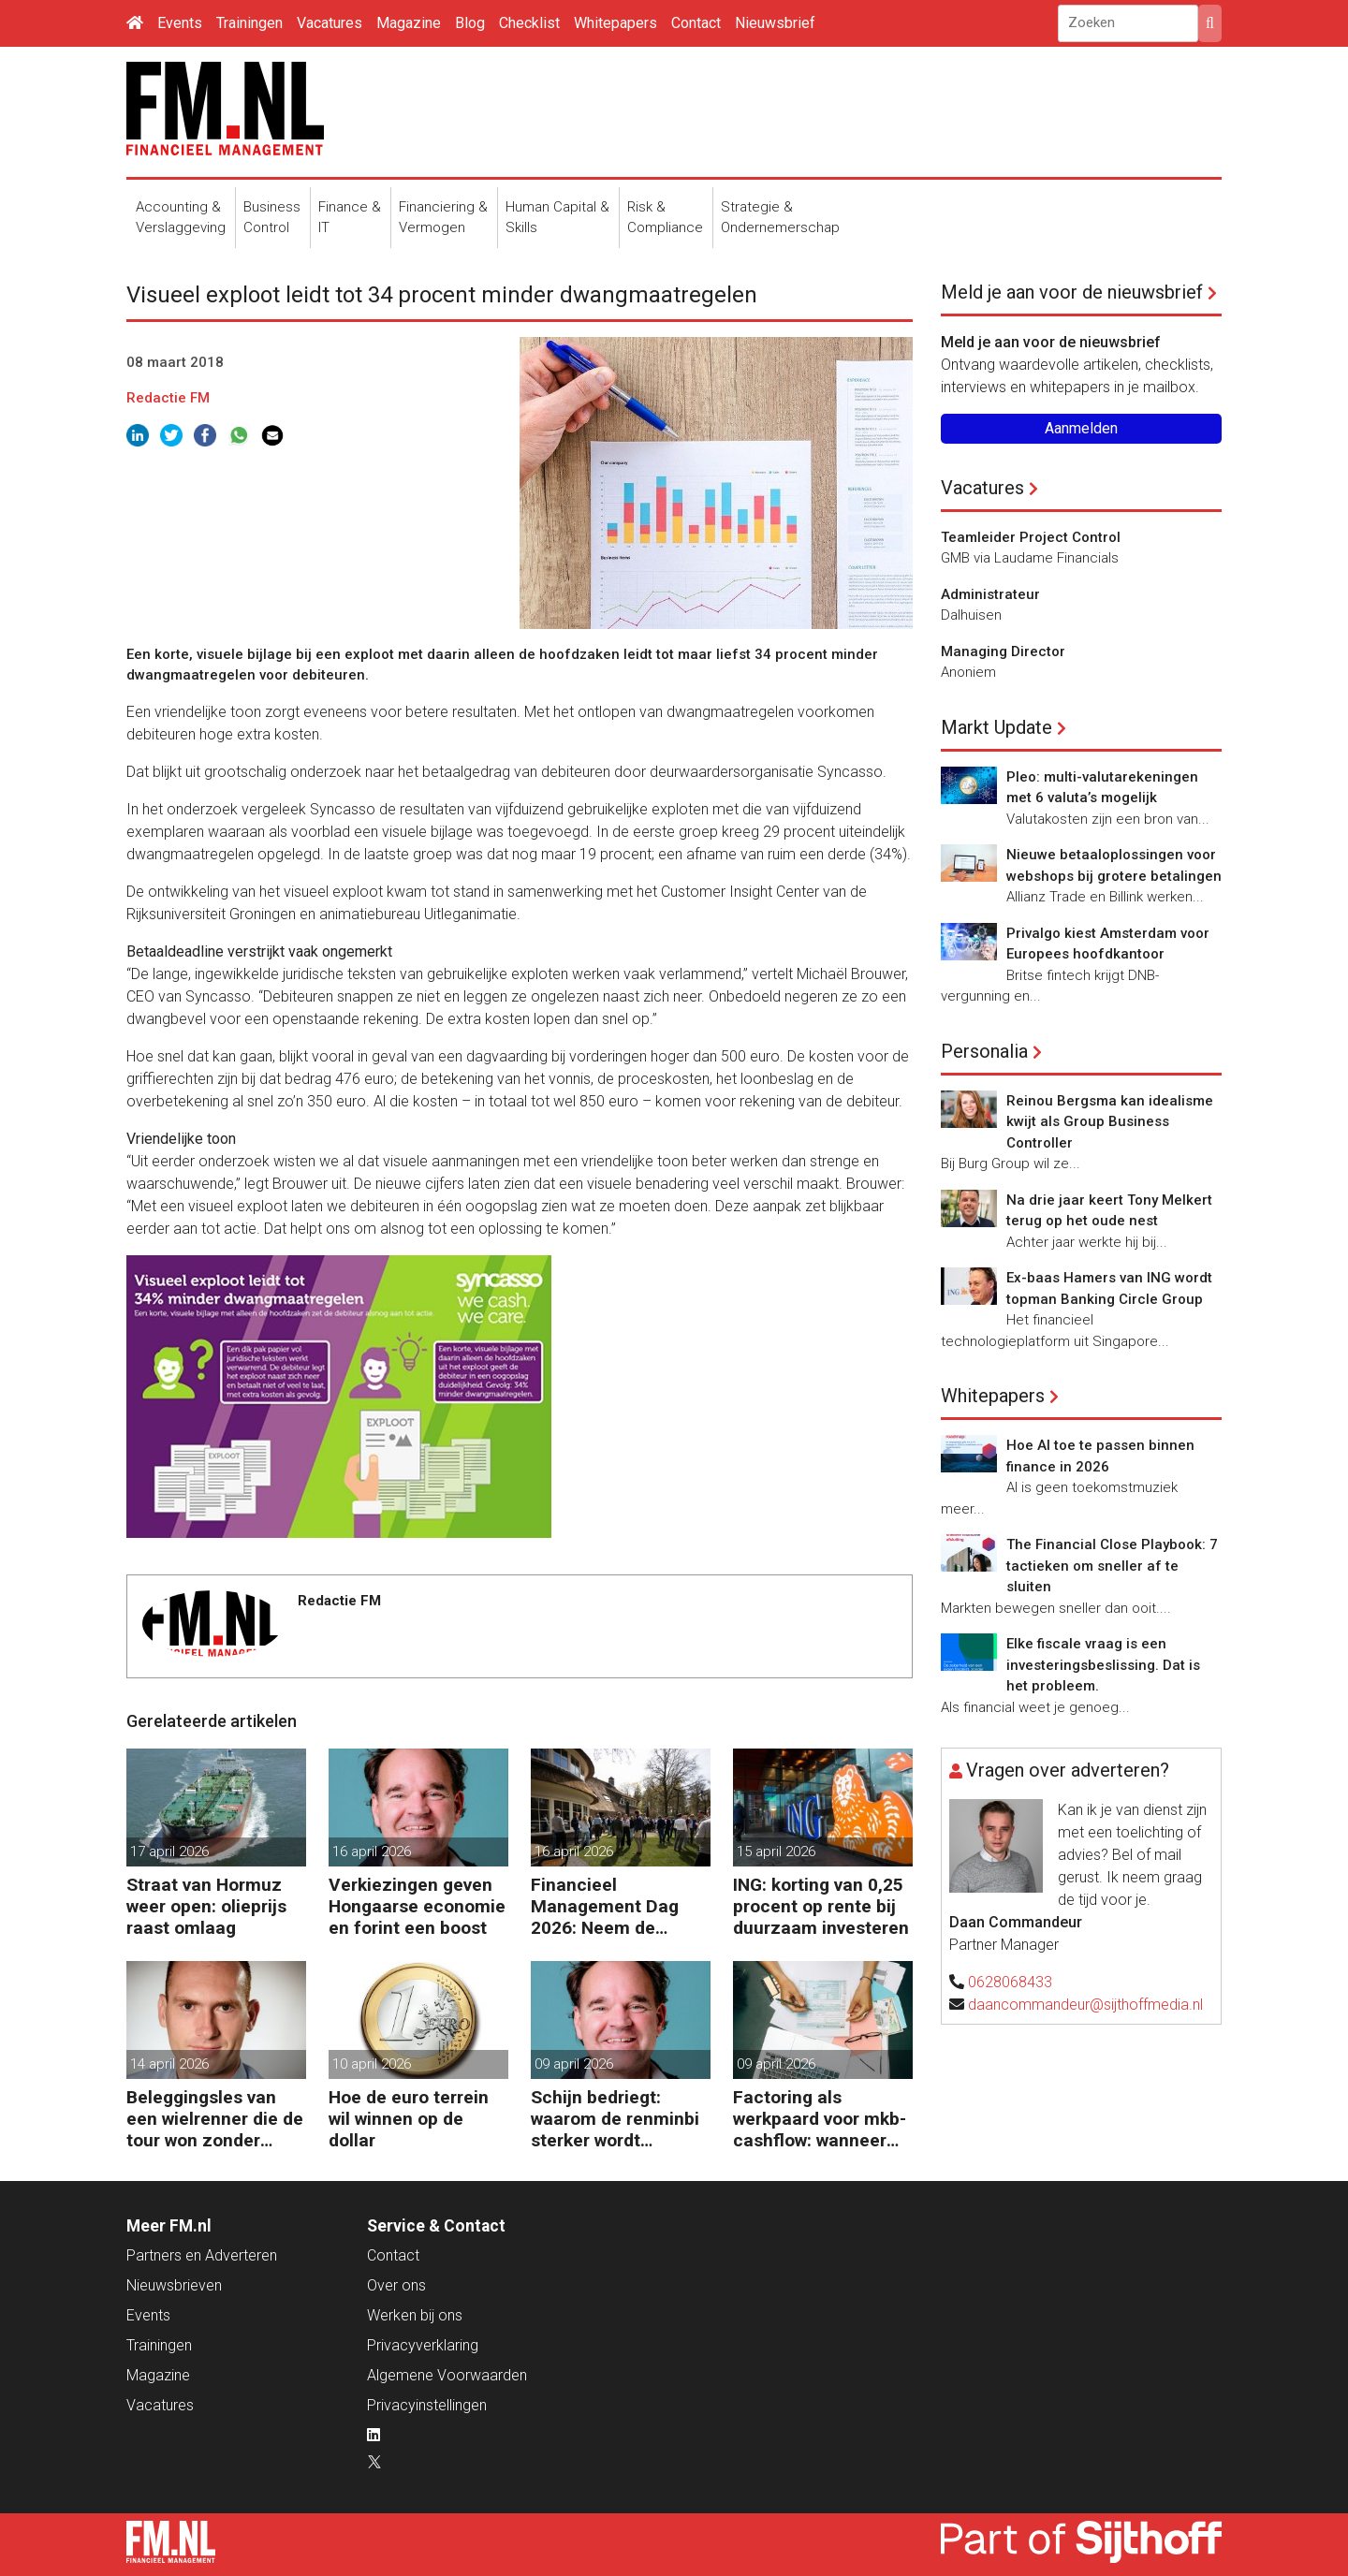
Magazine (408, 23)
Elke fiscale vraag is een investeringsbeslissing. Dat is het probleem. (1103, 1664)
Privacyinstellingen (427, 2405)
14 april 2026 (169, 2064)
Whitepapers (615, 23)
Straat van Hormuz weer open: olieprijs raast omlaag (206, 1906)
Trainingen (249, 23)
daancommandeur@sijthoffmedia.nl (1085, 2004)
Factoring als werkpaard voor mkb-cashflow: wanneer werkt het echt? (819, 2118)
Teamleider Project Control (1031, 537)
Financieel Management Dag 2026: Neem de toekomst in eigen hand (605, 1906)
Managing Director (1003, 651)
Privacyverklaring (422, 2345)
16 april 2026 (371, 1851)
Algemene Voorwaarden (447, 2375)
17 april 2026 (169, 1851)
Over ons (396, 2285)
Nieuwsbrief (775, 23)
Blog (470, 23)
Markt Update (996, 727)
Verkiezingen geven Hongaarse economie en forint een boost (417, 1906)
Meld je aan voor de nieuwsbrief (1072, 292)
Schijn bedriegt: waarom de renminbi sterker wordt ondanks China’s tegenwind (615, 2118)
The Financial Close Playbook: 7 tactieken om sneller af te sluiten (1112, 1565)
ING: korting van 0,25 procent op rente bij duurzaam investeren (821, 1906)
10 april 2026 (371, 2064)
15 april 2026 (776, 1851)
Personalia (984, 1051)
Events (179, 23)
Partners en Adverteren (201, 2255)
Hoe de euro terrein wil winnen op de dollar (409, 2118)
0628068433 (1010, 1982)
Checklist (529, 23)
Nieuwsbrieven (174, 2285)
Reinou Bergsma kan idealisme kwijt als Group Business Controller (1109, 1121)
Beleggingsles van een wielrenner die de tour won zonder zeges (214, 2118)
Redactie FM (168, 397)
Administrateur (990, 594)
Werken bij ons (414, 2315)
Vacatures (329, 23)
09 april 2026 (574, 2064)
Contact (696, 23)
